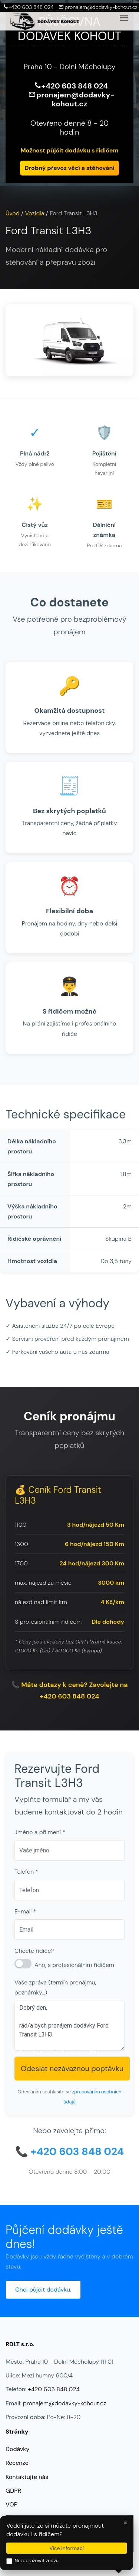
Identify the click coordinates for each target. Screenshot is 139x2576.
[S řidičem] (23, 1963)
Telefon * (26, 1871)
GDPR (13, 2491)
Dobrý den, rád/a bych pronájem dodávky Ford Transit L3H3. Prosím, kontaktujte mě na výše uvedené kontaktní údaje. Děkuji (69, 2026)
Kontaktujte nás (27, 2477)
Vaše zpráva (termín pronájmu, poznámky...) (55, 1987)
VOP (11, 2504)
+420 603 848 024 (27, 7)
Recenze (17, 2463)
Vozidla (34, 213)
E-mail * (25, 1911)
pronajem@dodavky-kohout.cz (96, 7)
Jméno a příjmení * (39, 1832)
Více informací (66, 2548)
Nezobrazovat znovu (32, 2560)
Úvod (13, 213)
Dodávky (17, 2449)
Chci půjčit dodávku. (43, 2289)
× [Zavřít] (125, 2522)
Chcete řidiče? (34, 1951)
